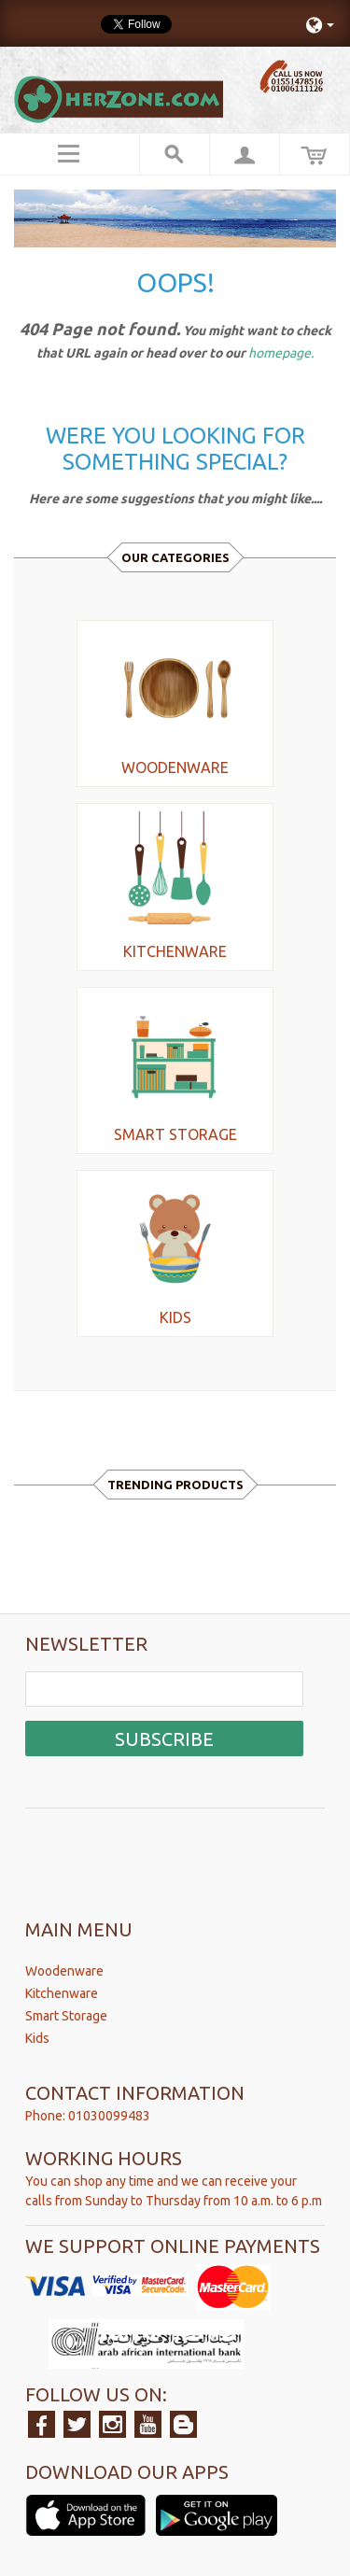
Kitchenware (61, 1993)
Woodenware (64, 1971)
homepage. (281, 352)
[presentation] (167, 1849)
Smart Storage (66, 2015)
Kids (37, 2038)
